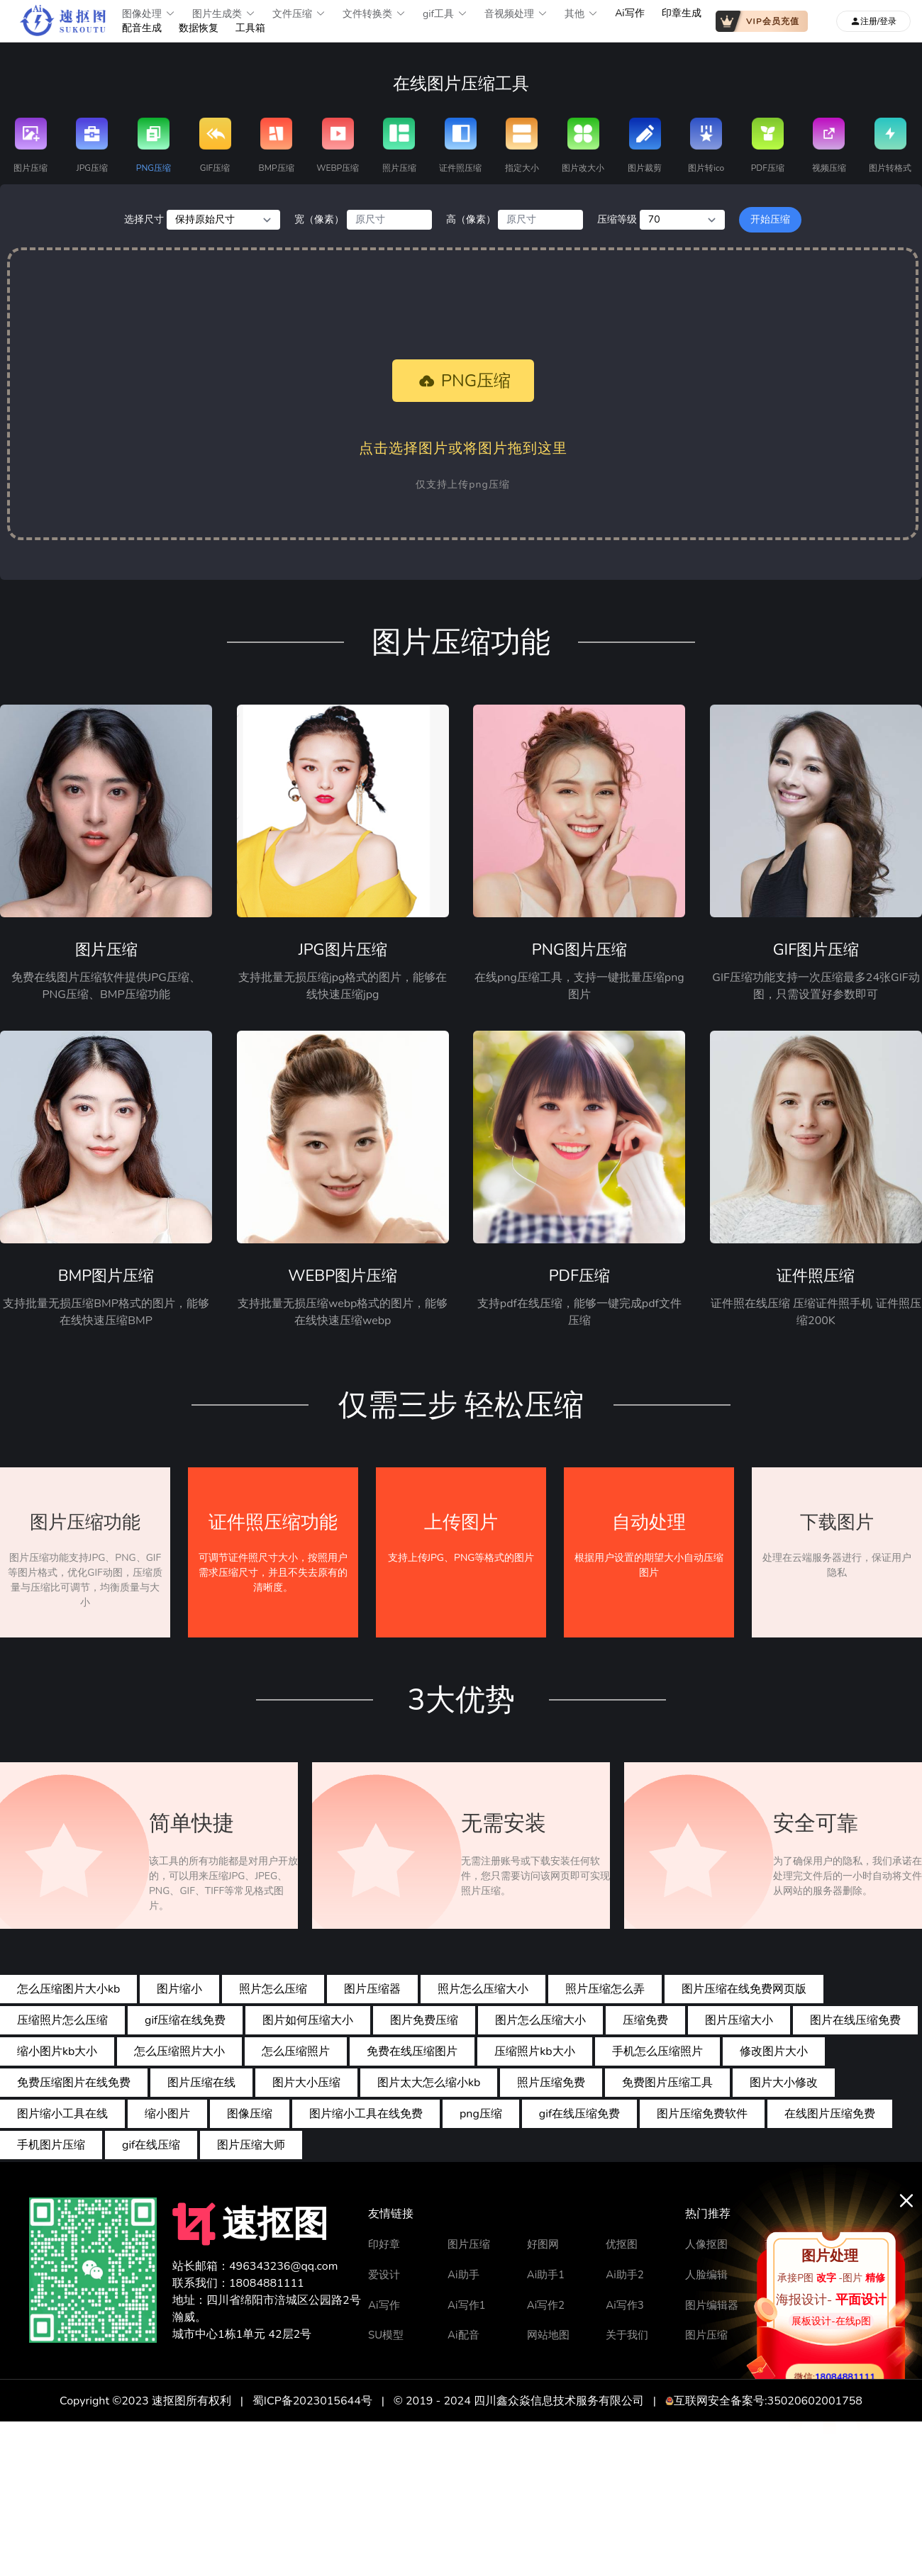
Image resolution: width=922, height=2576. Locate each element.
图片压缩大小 (739, 2020)
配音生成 (142, 28)
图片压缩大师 (251, 2145)
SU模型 (386, 2335)
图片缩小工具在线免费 (366, 2114)
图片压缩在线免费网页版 (744, 1989)
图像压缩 (249, 2114)
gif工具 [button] (445, 14)
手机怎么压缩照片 (657, 2051)
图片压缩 (469, 2244)
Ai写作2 (546, 2305)
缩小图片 (167, 2114)
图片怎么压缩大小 (540, 2020)
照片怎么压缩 (273, 1989)
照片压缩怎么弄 (605, 1989)
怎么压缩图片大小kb (68, 1989)
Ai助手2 (624, 2275)
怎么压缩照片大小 (179, 2051)
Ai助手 (463, 2275)
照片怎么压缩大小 (483, 1989)
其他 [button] (581, 14)
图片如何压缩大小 (307, 2020)
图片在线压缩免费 (855, 2020)
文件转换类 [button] (374, 14)
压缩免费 (645, 2020)
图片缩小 (179, 1989)
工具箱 (250, 28)
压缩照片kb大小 (534, 2051)
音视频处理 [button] (516, 14)
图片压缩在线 (201, 2082)
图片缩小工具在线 (62, 2114)
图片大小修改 (784, 2082)
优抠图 (622, 2244)
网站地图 (548, 2335)
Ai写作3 (624, 2305)
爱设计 (384, 2275)
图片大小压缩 (306, 2082)
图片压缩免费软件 (702, 2114)
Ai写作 (629, 13)
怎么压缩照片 (296, 2051)
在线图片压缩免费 (829, 2114)
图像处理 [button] (148, 14)
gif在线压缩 (151, 2145)
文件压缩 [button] (299, 14)
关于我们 (627, 2335)
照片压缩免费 (551, 2082)
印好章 (384, 2244)
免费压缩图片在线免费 (73, 2082)
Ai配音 (463, 2335)
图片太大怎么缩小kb (428, 2082)
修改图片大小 (774, 2051)
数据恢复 (198, 28)
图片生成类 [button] (223, 14)
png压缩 (481, 2114)
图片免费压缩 (424, 2020)
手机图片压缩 (51, 2145)
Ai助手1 (546, 2275)
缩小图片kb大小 (57, 2051)
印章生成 (681, 13)
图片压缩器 (372, 1989)
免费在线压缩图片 (412, 2051)
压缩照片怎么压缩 (62, 2020)
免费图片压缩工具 (667, 2082)
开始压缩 (770, 219)
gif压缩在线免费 (185, 2020)
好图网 (543, 2244)
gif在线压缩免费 (579, 2114)
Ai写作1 (466, 2305)
